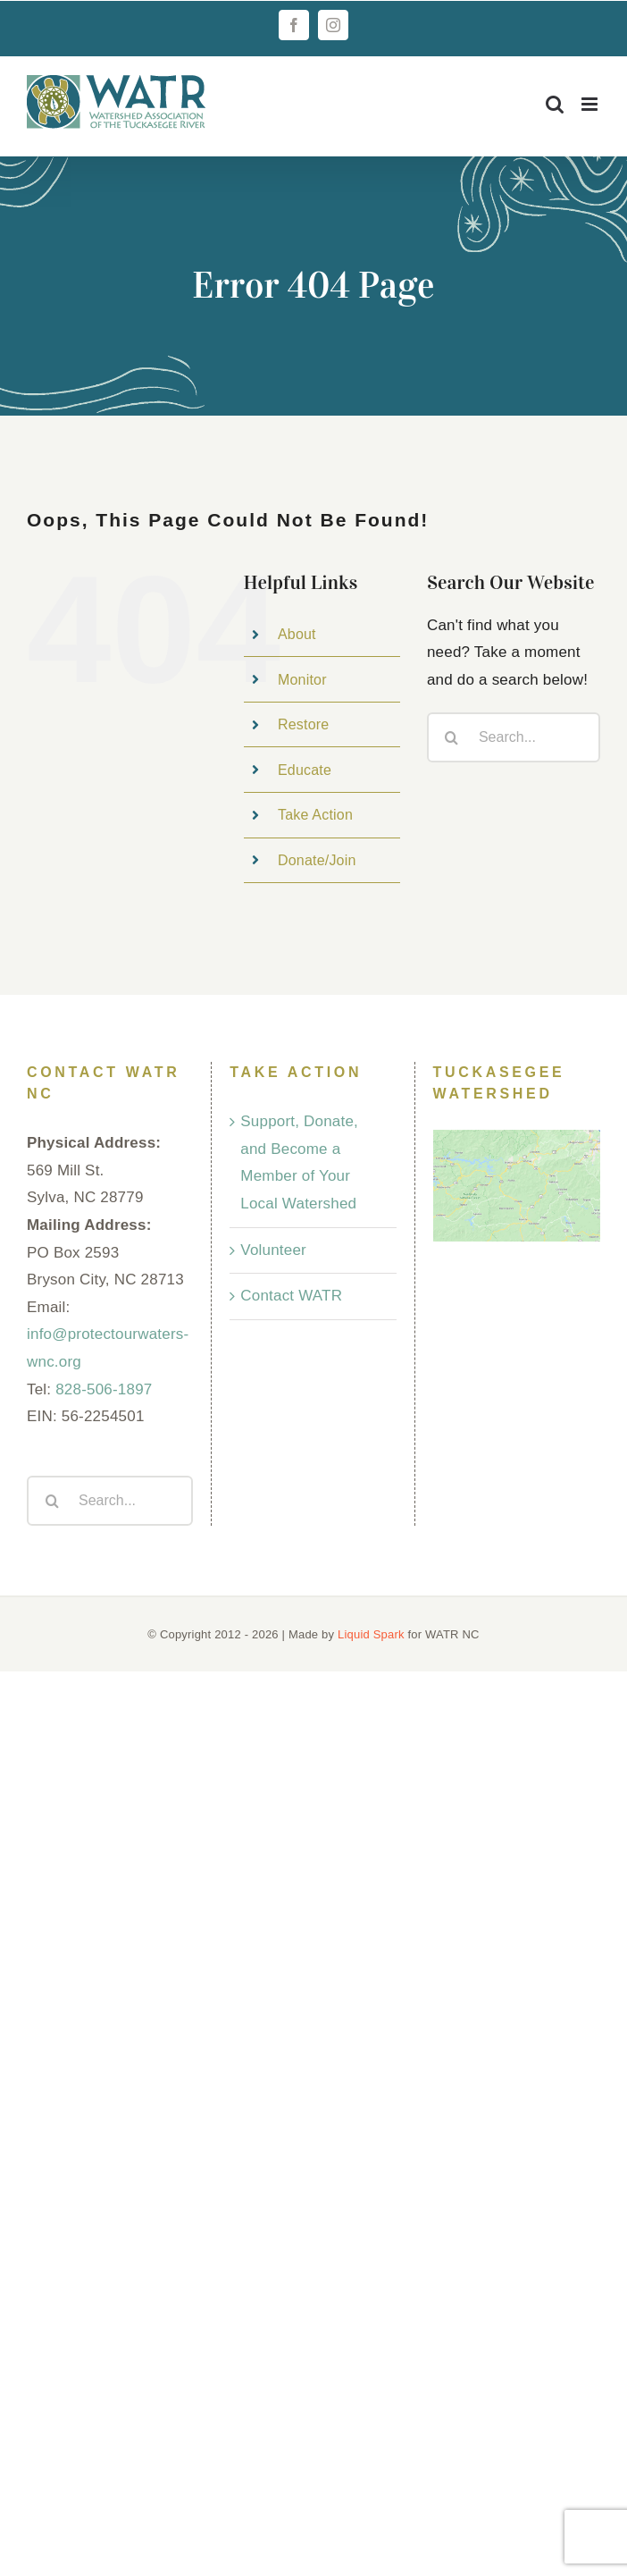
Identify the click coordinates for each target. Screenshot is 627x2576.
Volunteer (273, 1250)
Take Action (315, 814)
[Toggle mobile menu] (590, 104)
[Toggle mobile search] (555, 104)
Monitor (302, 679)
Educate (304, 770)
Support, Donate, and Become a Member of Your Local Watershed (299, 1162)
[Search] (452, 737)
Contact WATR (291, 1295)
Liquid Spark (371, 1634)
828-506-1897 (103, 1389)
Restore (303, 724)
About (297, 634)
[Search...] (513, 737)
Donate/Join (317, 860)
